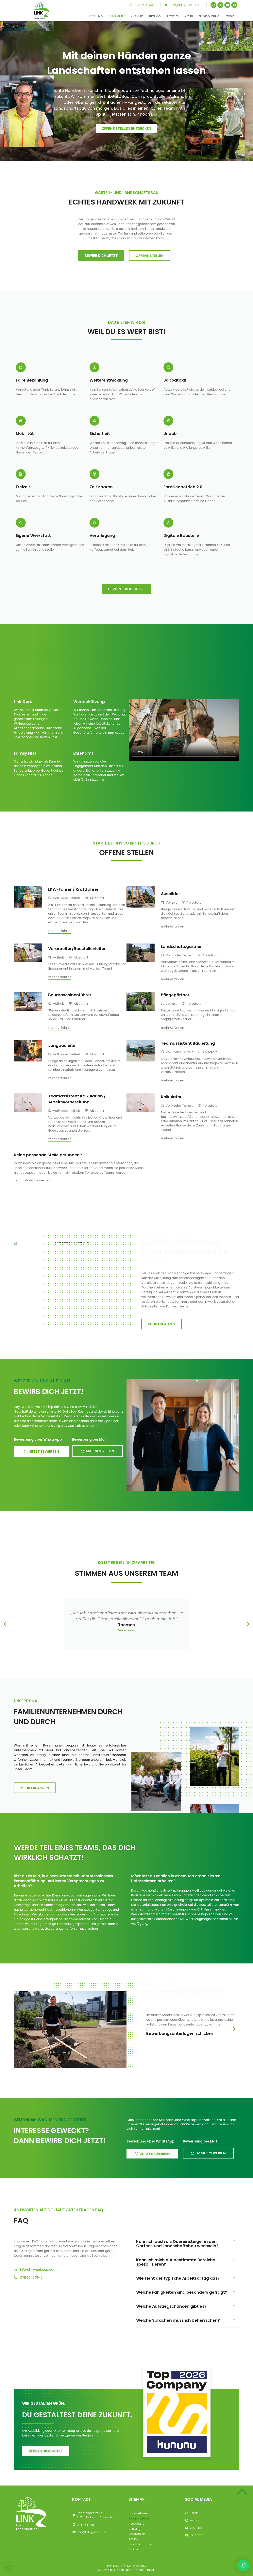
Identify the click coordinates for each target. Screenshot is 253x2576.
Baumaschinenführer (69, 995)
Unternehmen (96, 16)
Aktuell (189, 16)
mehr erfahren (59, 930)
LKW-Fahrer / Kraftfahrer (73, 889)
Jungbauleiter (62, 1045)
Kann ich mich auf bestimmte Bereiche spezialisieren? (175, 2262)
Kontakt (230, 16)
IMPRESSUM (114, 2566)
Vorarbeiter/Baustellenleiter (77, 948)
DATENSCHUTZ (136, 2566)
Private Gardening (209, 16)
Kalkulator (171, 1097)
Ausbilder (170, 893)
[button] (5, 1624)
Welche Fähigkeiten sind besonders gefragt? (181, 2292)
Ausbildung (136, 16)
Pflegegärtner (175, 995)
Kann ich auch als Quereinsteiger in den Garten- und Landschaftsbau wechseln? (177, 2244)
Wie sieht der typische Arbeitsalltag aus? (178, 2278)
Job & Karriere (117, 16)
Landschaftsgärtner (181, 946)
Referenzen (173, 16)
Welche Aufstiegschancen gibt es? (171, 2306)
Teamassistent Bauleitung (188, 1043)
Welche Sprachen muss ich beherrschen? (178, 2320)
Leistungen (155, 16)
